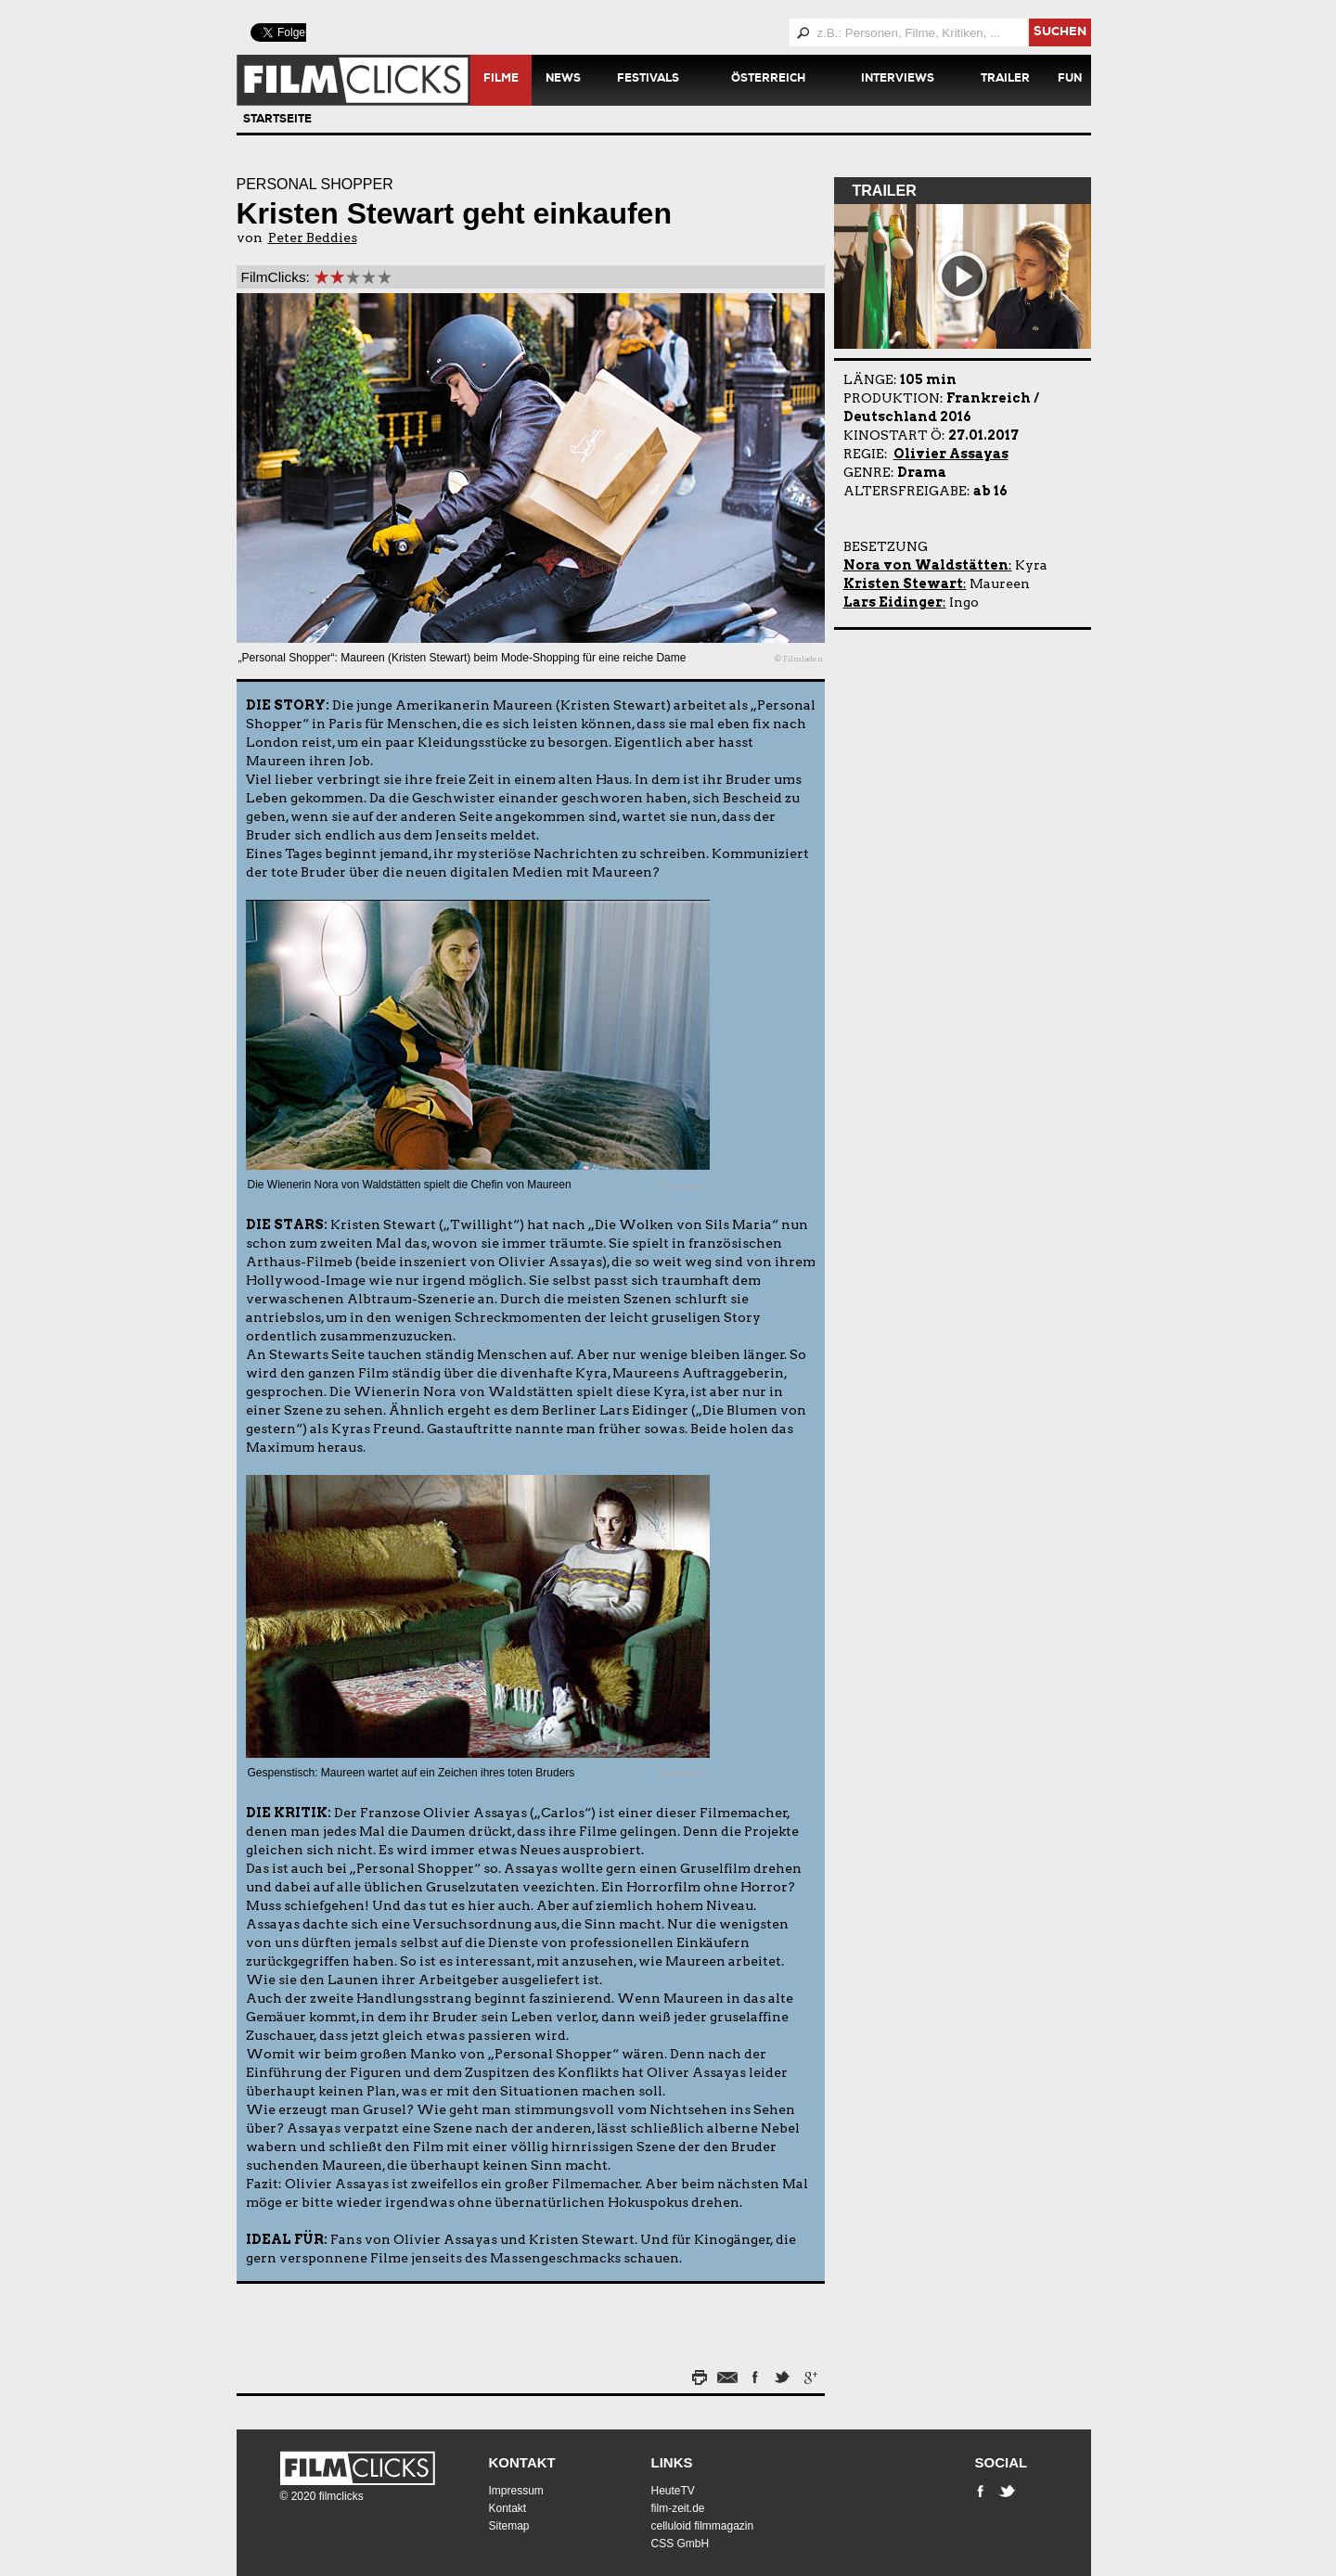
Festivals (648, 79)
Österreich (768, 79)
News (563, 79)
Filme (501, 79)
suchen (1060, 33)
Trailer (1005, 79)
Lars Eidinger (893, 602)
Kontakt (522, 2462)
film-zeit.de (678, 2508)
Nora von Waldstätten (925, 564)
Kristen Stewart (903, 583)
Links (672, 2462)
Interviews (897, 79)
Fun (1070, 79)
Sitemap (509, 2525)
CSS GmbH (680, 2543)
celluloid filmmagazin (702, 2525)
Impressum (516, 2490)
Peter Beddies (312, 237)
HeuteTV (673, 2490)
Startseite (277, 120)
